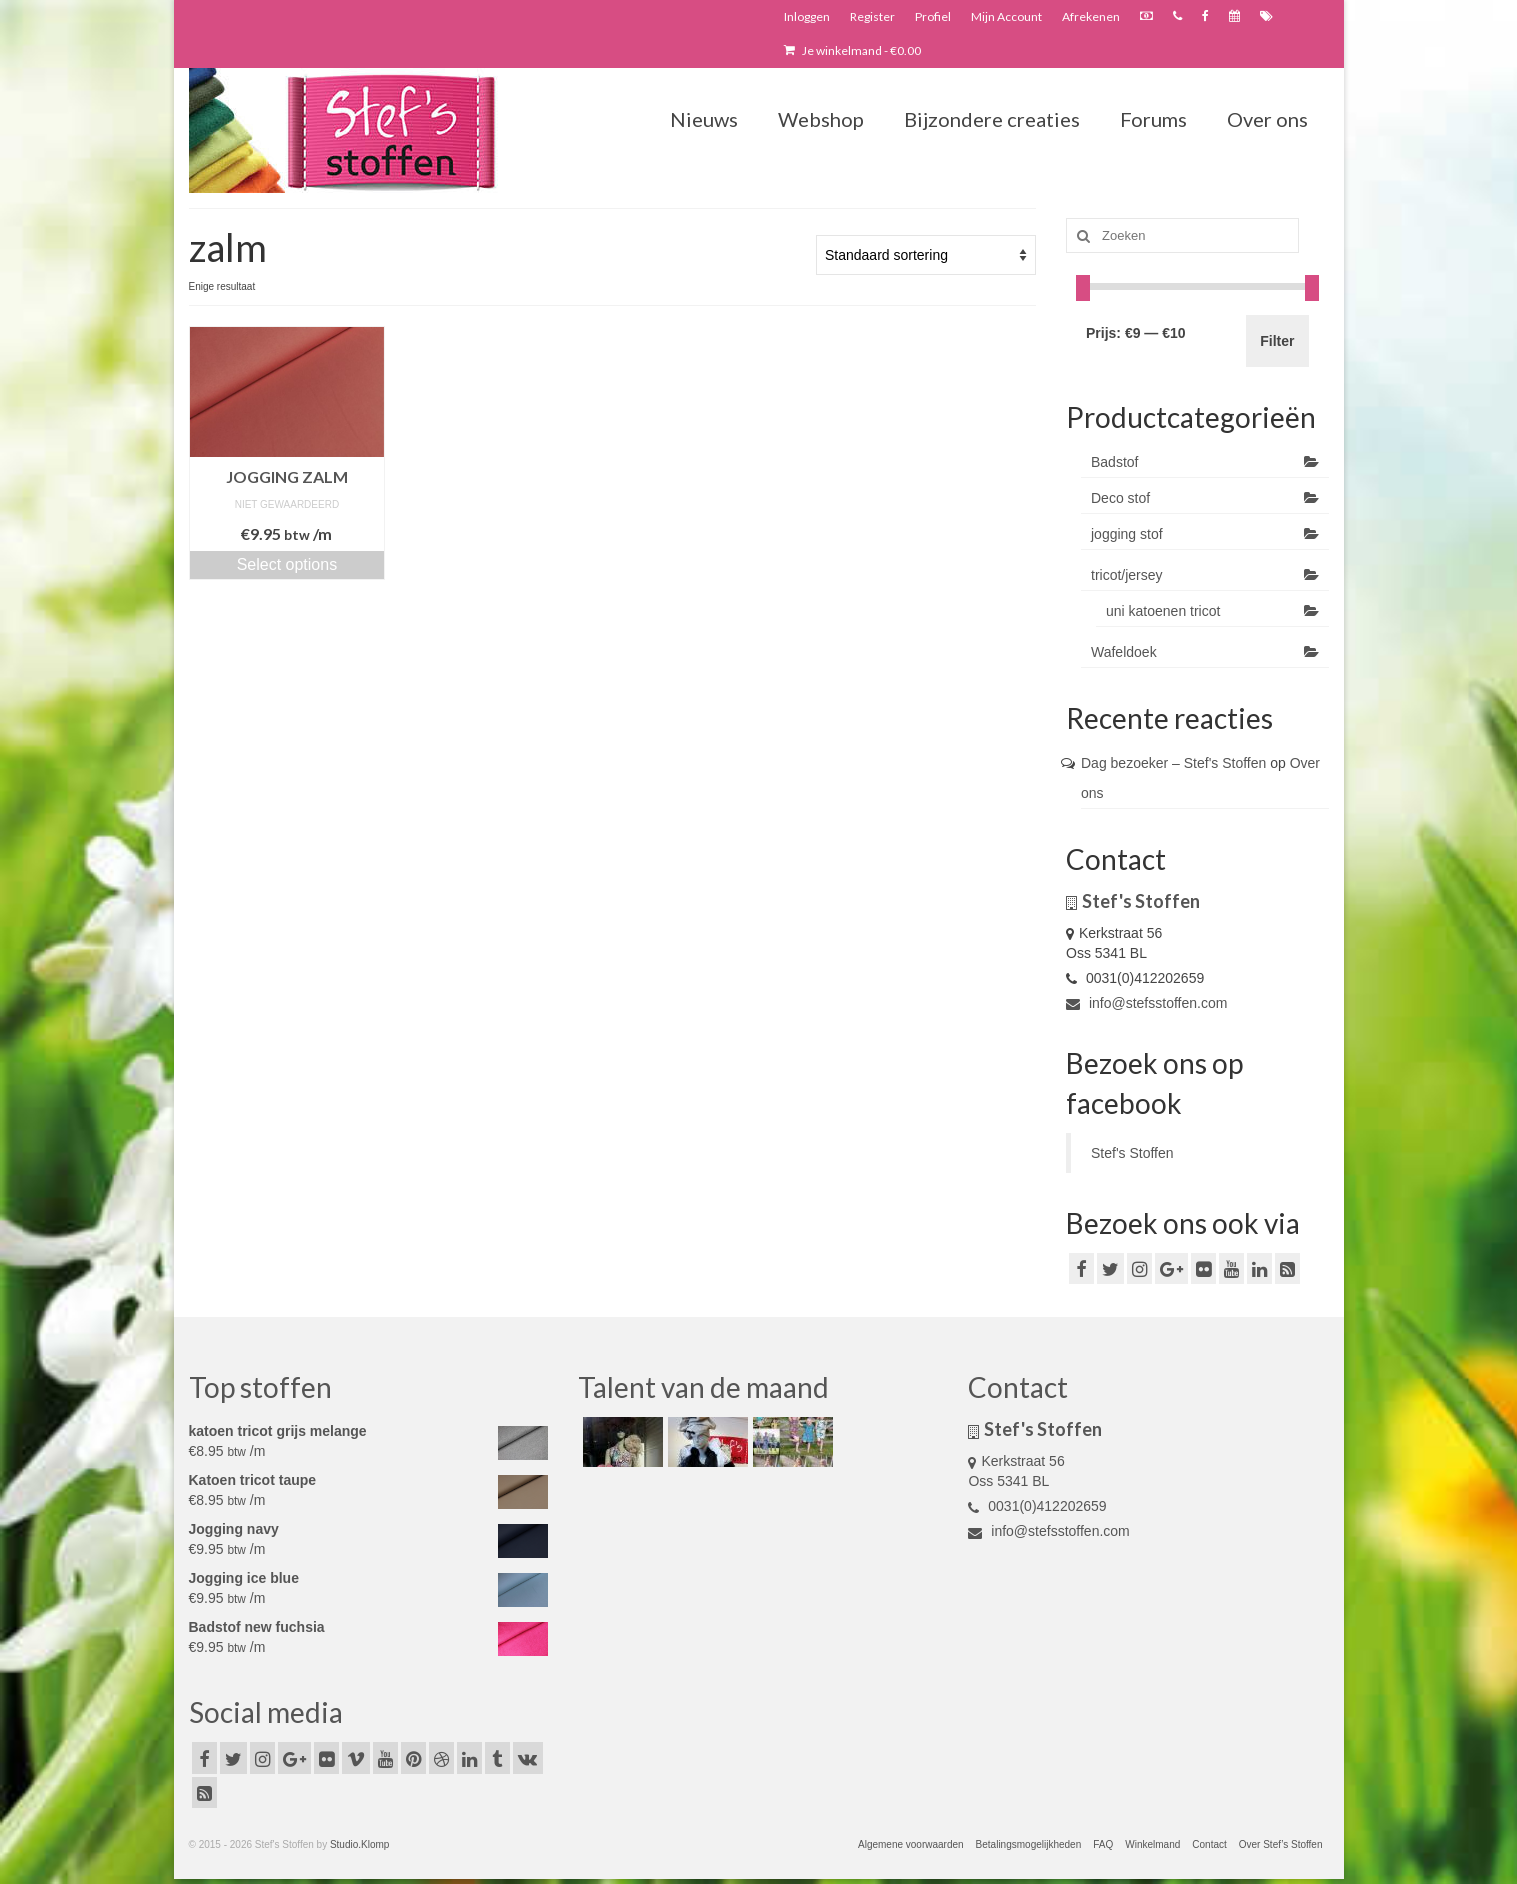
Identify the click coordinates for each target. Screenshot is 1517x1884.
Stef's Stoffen (1132, 1153)
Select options (287, 564)
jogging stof (1127, 534)
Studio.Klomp (359, 1844)
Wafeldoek (1124, 652)
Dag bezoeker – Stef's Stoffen (1173, 763)
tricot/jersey (1127, 575)
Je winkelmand (852, 50)
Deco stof (1120, 498)
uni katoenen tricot (1163, 611)
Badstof (1114, 462)
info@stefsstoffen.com (1146, 1003)
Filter (1277, 341)
